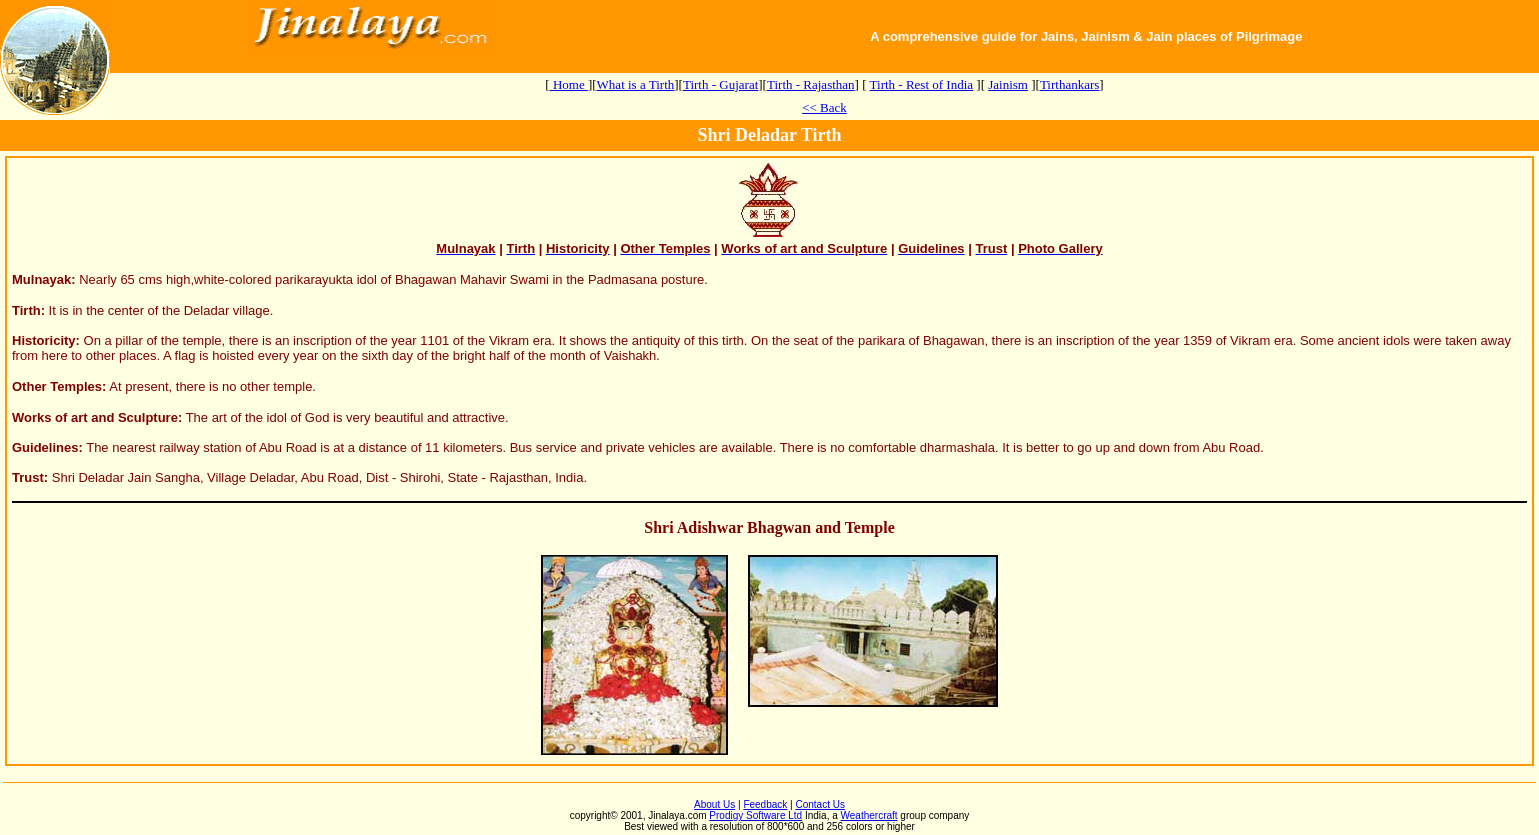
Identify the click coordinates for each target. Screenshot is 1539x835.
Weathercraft (869, 815)
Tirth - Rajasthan (811, 84)
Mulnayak (41, 279)
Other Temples (57, 386)
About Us (714, 804)
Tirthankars (1069, 84)
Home (569, 84)
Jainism (1008, 84)
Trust (28, 477)
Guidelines (45, 447)
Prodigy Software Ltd (755, 815)
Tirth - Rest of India (922, 84)
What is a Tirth (636, 84)
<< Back (824, 107)
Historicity (44, 340)
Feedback (765, 804)
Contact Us (819, 804)
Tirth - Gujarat (720, 84)
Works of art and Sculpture (95, 417)
